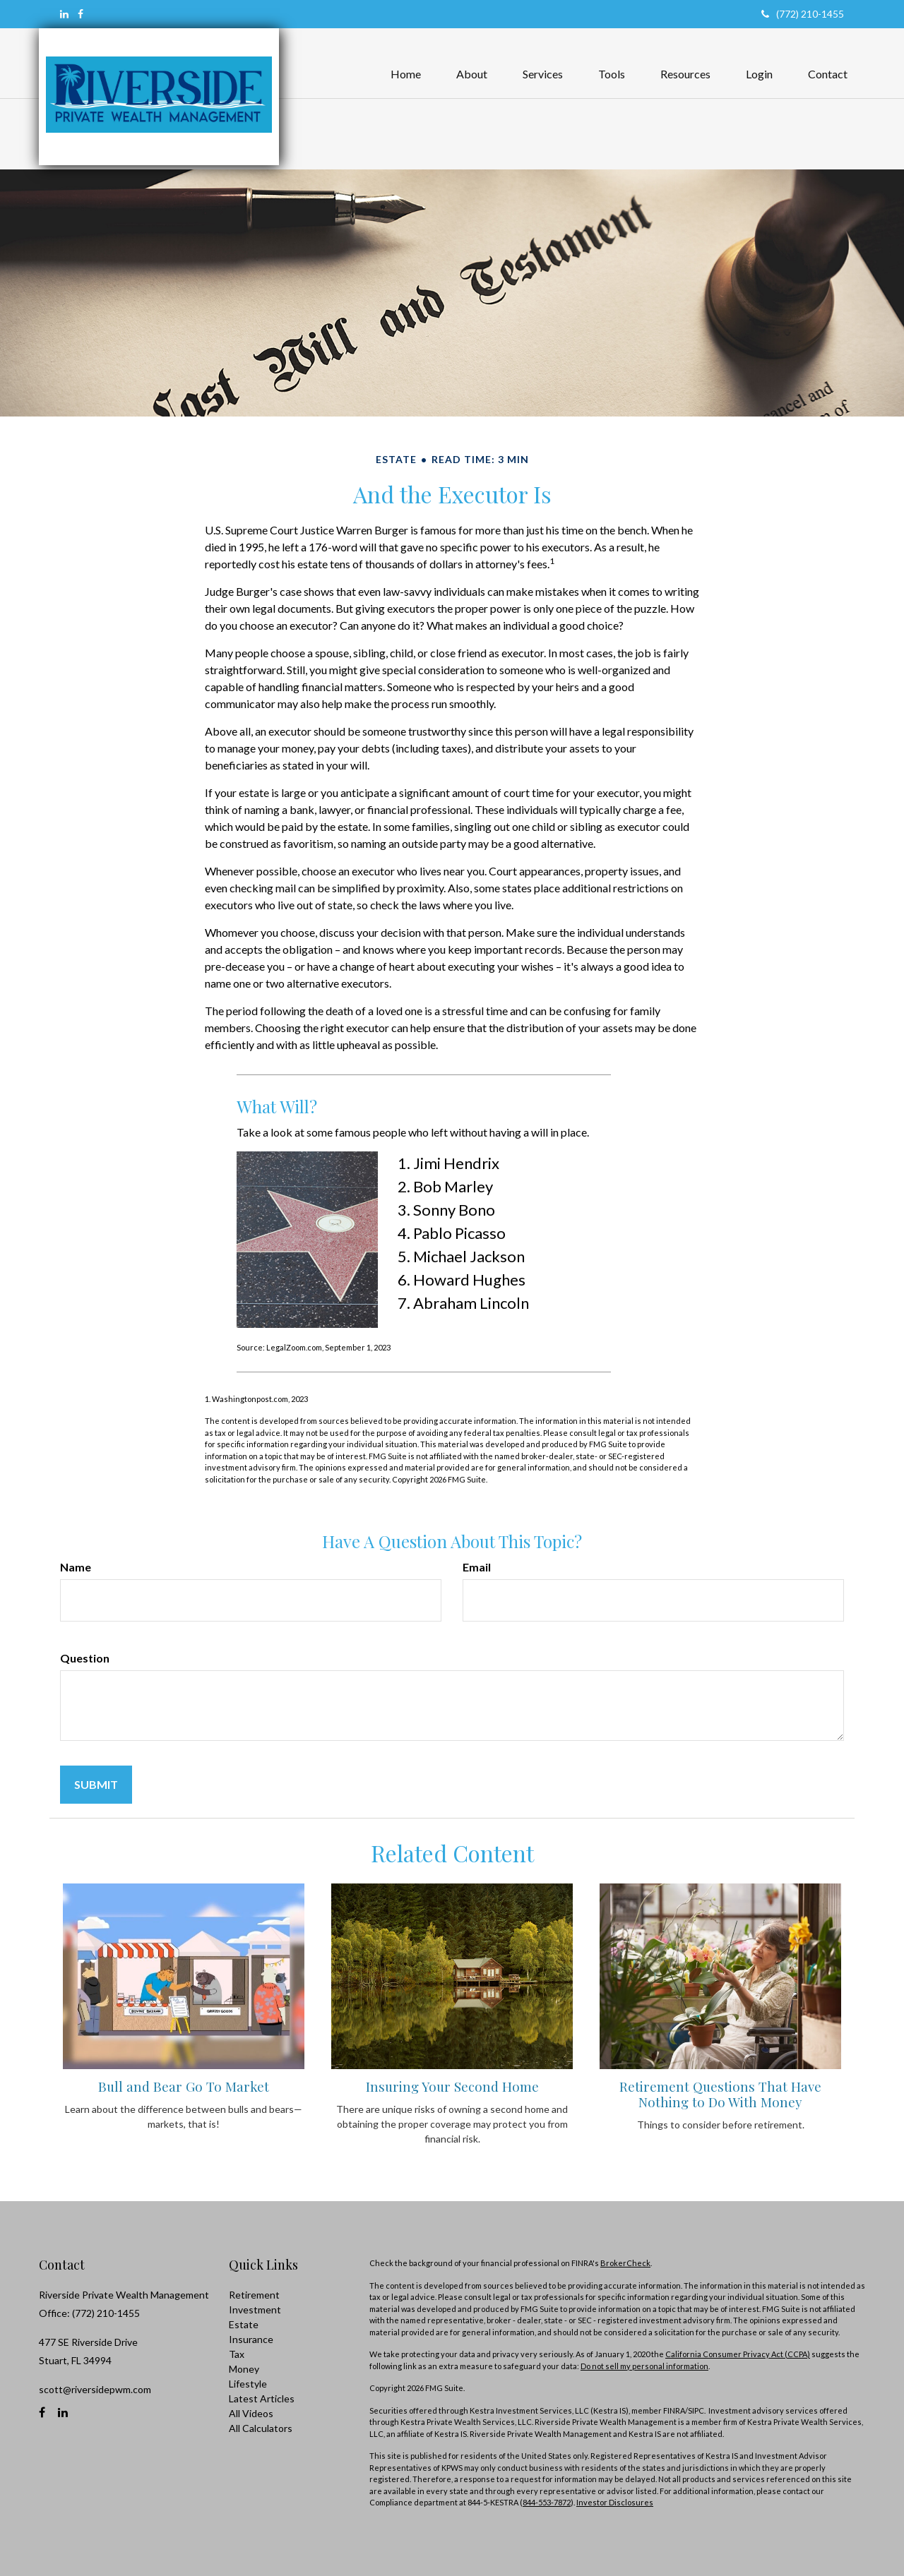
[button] (472, 60)
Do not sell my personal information (644, 2366)
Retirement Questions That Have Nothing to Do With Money (720, 2094)
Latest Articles (262, 2398)
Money (244, 2369)
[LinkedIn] (64, 13)
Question (84, 1658)
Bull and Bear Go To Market (183, 2086)
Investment (255, 2310)
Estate (243, 2324)
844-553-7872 (547, 2502)
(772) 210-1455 (802, 14)
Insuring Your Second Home (452, 2086)
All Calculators (260, 2428)
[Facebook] (80, 13)
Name (75, 1567)
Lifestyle (248, 2384)
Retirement (254, 2295)
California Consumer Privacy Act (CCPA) (737, 2354)
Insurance (251, 2339)
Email (477, 1567)
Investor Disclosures (614, 2502)
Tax (236, 2354)
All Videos (251, 2413)
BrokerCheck (625, 2263)
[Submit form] (96, 1785)
